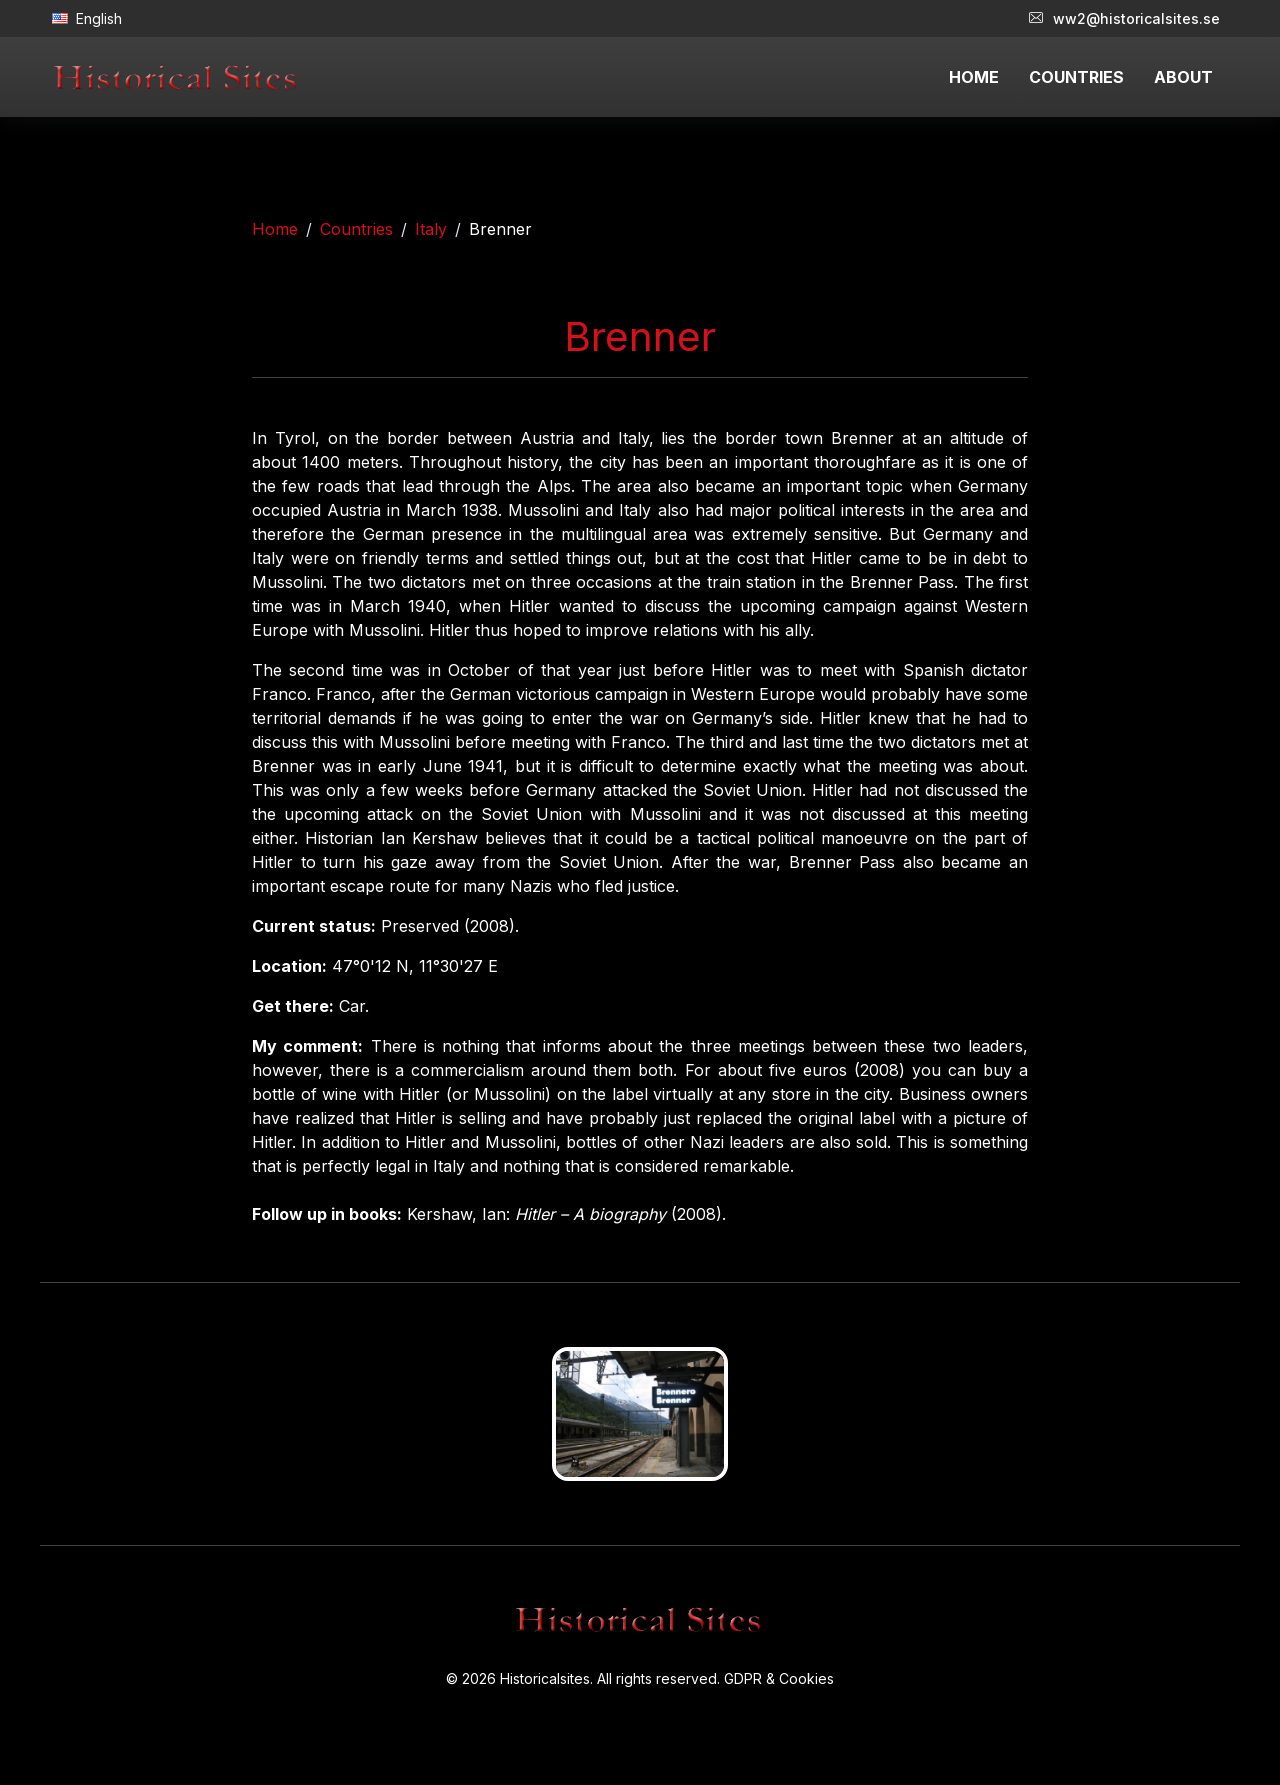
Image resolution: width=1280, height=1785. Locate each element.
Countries (356, 229)
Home (275, 229)
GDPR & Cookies (779, 1678)
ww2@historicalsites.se (1124, 18)
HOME (974, 77)
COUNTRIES (1076, 77)
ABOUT (1183, 77)
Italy (431, 229)
